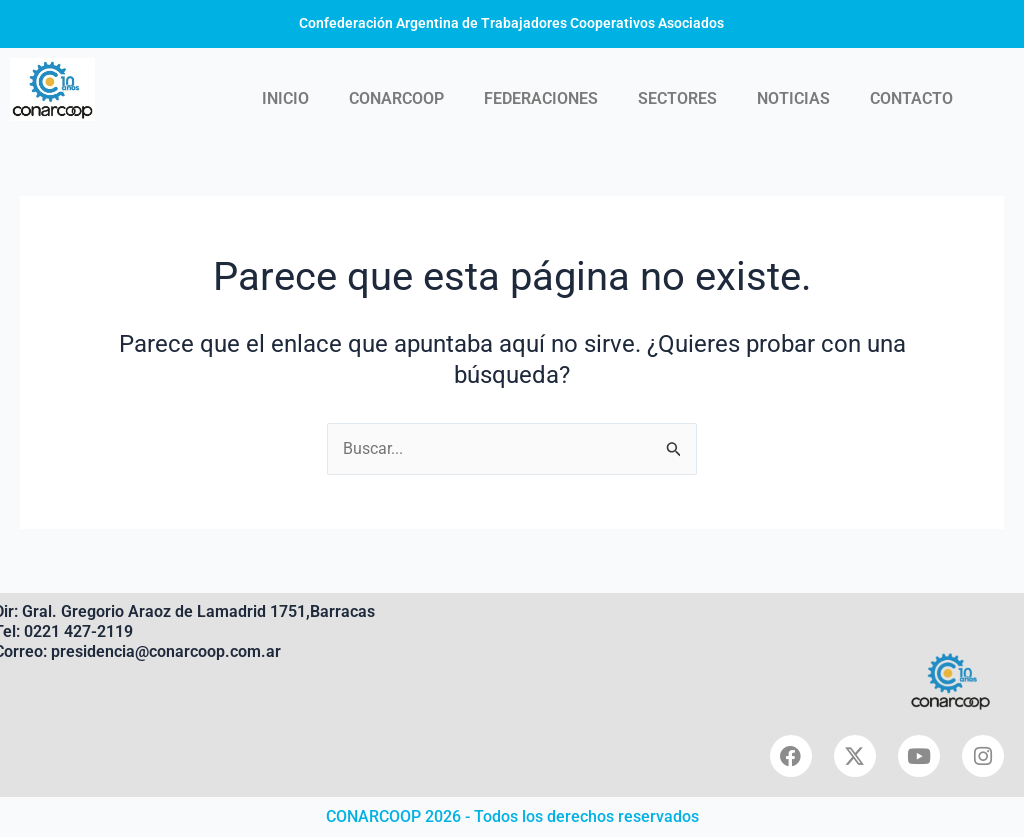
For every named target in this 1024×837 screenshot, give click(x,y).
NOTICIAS (793, 98)
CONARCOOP (396, 98)
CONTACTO (911, 98)
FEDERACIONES (541, 98)
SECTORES (677, 98)
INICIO (285, 98)
